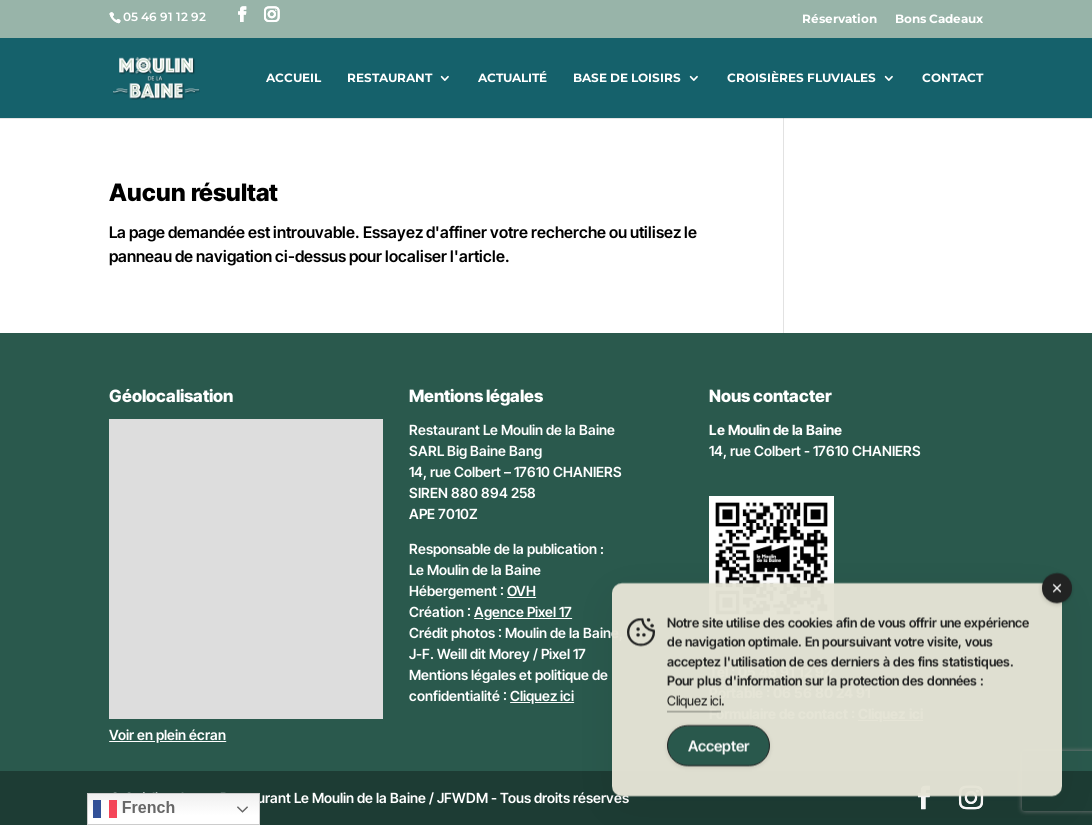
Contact (952, 78)
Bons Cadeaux (939, 19)
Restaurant (389, 78)
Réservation (839, 19)
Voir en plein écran (167, 734)
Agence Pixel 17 (523, 611)
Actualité (512, 78)
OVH (521, 590)
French (134, 809)
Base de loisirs (627, 78)
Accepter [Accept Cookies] (718, 748)
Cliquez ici (542, 695)
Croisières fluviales (801, 78)
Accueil (293, 78)
